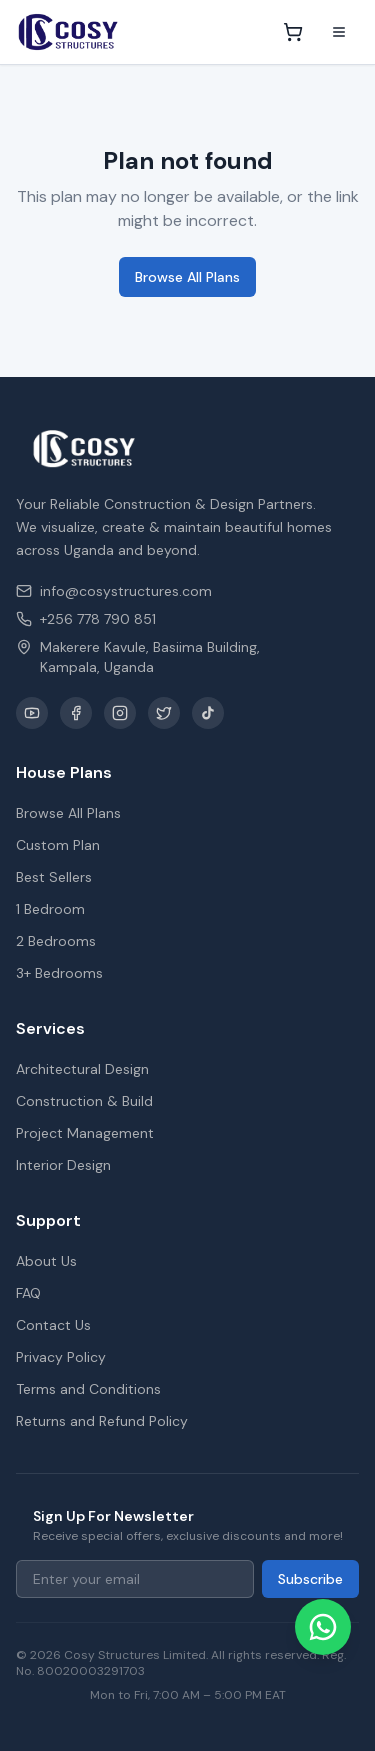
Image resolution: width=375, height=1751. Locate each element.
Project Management (85, 1133)
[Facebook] (76, 713)
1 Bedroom (50, 909)
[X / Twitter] (164, 713)
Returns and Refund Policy (102, 1421)
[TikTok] (208, 713)
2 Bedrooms (56, 941)
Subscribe (310, 1579)
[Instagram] (120, 713)
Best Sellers (54, 877)
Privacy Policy (61, 1357)
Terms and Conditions (88, 1389)
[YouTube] (32, 713)
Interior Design (63, 1165)
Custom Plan (58, 845)
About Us (46, 1261)
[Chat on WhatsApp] (323, 1627)
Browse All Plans (187, 277)
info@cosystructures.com (114, 591)
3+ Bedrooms (59, 973)
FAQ (28, 1293)
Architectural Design (82, 1069)
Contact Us (53, 1325)
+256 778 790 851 (86, 619)
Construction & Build (84, 1101)
